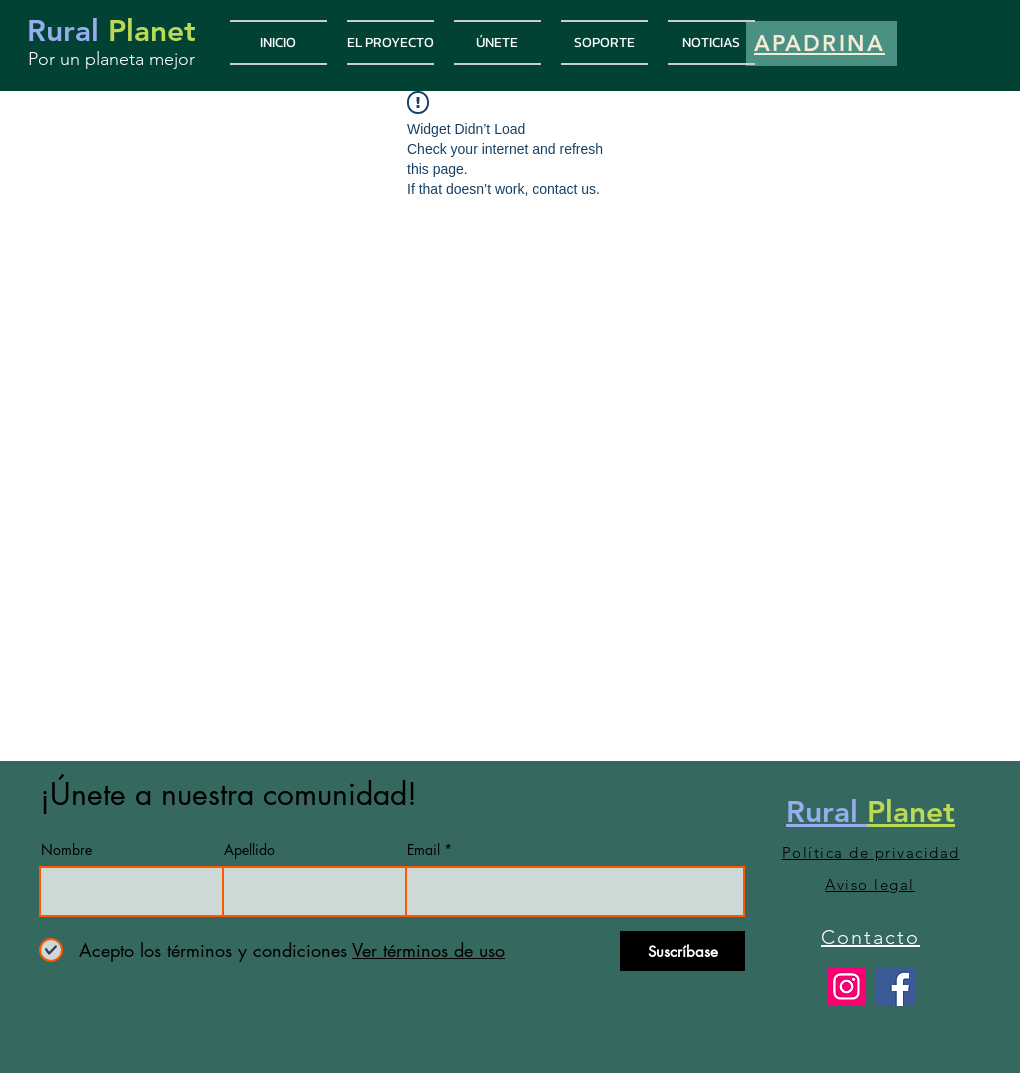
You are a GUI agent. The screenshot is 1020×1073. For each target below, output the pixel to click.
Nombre (66, 850)
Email (423, 850)
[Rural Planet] (846, 986)
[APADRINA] (821, 43)
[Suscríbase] (682, 951)
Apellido (249, 850)
